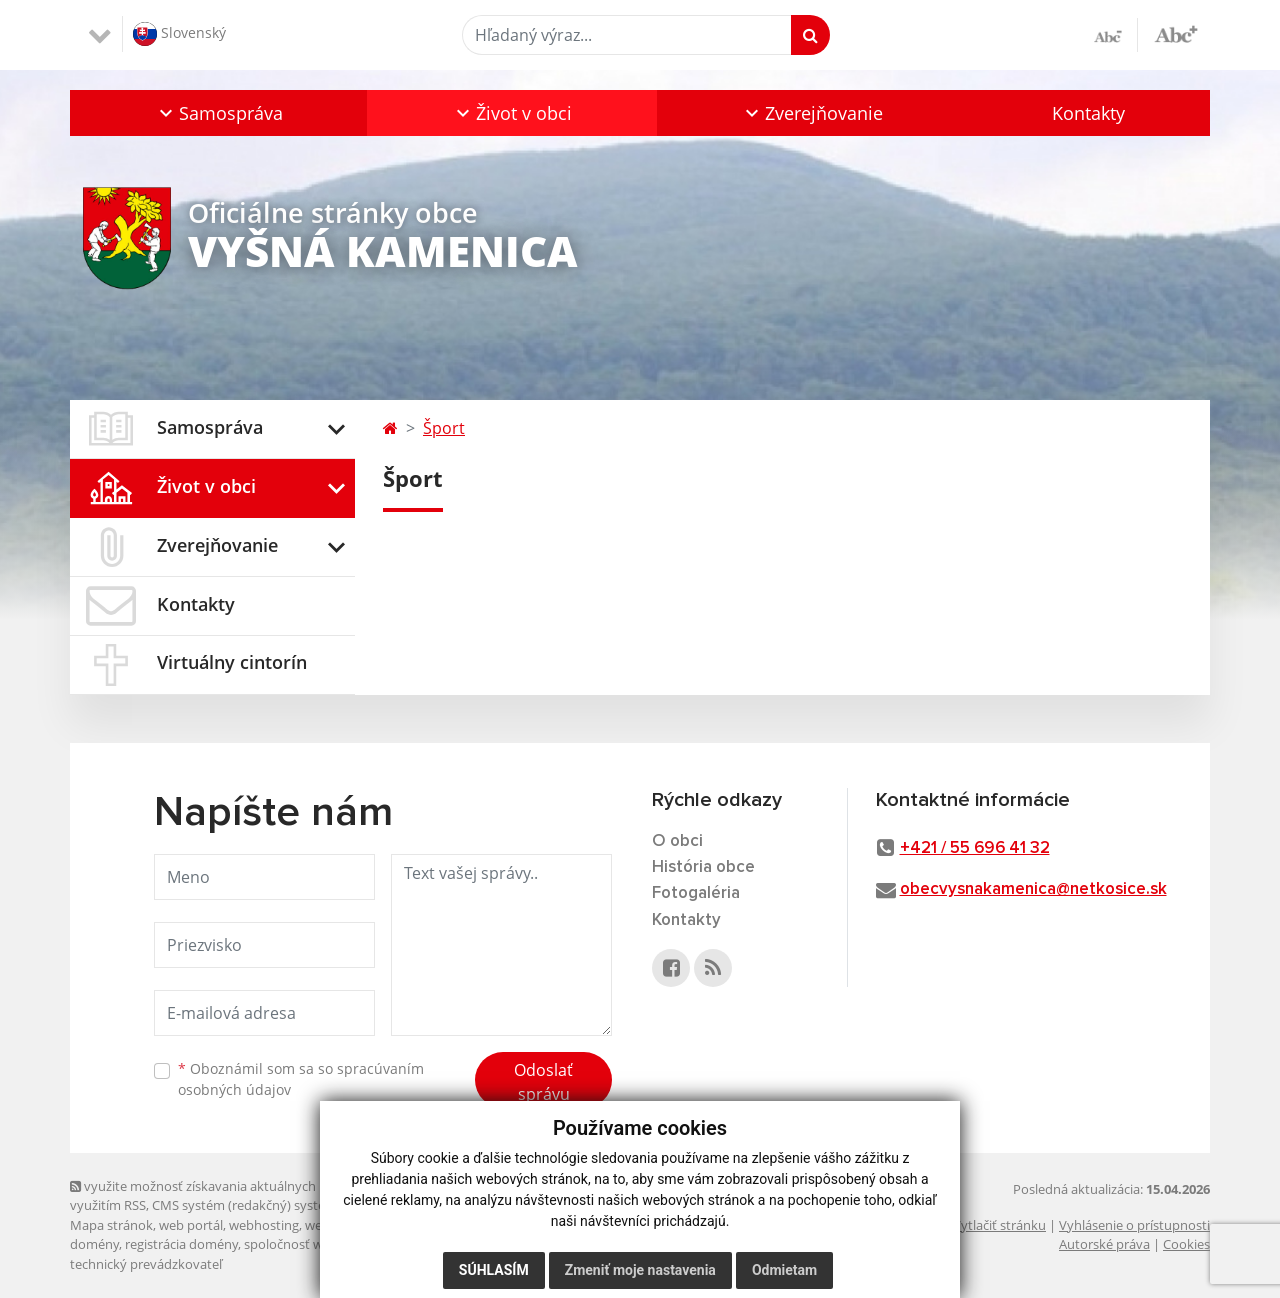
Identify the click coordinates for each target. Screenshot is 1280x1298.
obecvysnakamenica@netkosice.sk (1033, 889)
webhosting (264, 1225)
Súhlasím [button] (494, 1270)
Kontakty (1088, 113)
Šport (444, 428)
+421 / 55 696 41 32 (975, 848)
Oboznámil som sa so (301, 1079)
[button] (218, 113)
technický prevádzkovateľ (146, 1264)
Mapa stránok (111, 1225)
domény (94, 1244)
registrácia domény (181, 1244)
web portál (191, 1225)
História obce (703, 867)
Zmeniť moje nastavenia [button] (640, 1270)
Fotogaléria (696, 893)
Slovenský (179, 34)
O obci (677, 841)
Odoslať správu (543, 1082)
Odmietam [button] (784, 1270)
